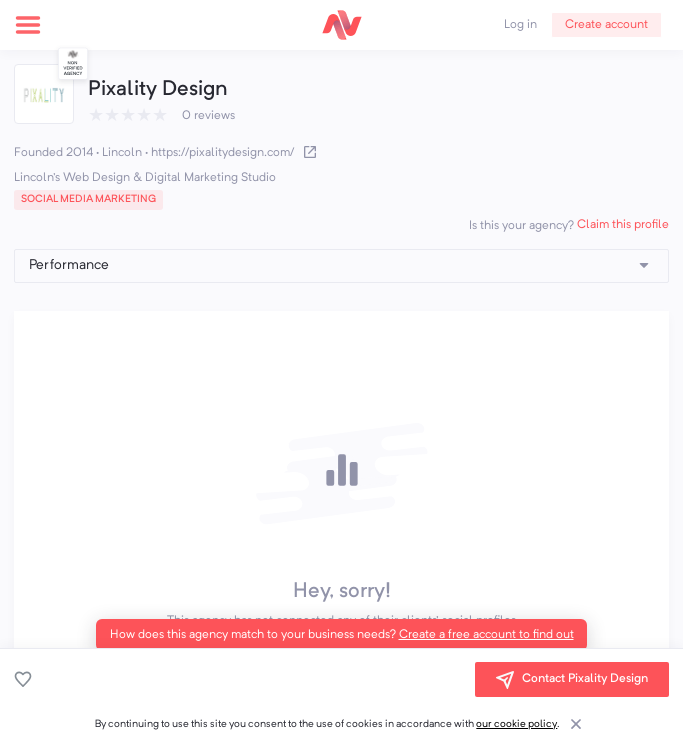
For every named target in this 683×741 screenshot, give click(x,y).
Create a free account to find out (486, 635)
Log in (520, 25)
